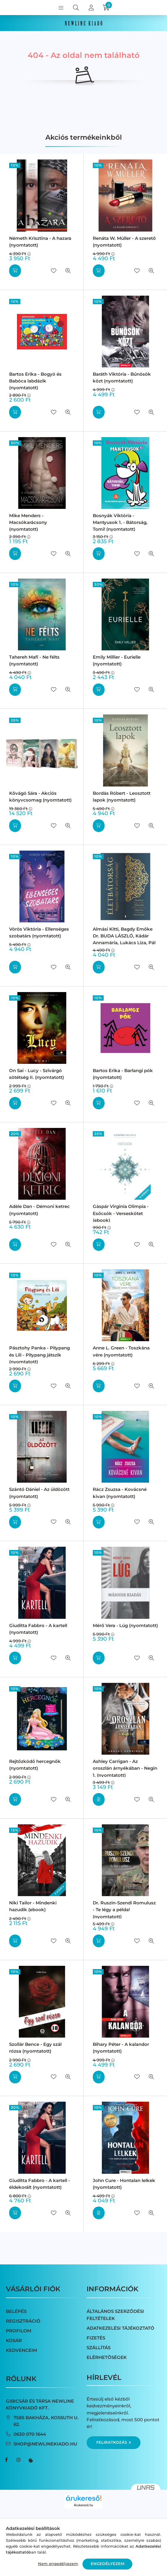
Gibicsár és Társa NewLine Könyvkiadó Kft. (40, 2404)
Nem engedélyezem (58, 2563)
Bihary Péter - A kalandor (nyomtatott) (121, 2047)
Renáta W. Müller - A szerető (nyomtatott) (124, 241)
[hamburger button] (61, 8)
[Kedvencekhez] (53, 270)
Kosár (14, 2340)
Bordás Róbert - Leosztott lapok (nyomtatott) (122, 796)
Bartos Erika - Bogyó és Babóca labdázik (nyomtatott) (35, 380)
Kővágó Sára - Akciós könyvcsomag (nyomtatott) (40, 796)
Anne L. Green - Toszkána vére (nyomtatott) (121, 1351)
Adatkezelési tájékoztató (120, 2328)
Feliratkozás (113, 2442)
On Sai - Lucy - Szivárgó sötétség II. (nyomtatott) (36, 1074)
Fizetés (96, 2338)
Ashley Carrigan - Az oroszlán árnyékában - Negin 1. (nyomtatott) (125, 1768)
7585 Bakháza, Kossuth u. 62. (46, 2421)
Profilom (18, 2331)
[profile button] (91, 8)
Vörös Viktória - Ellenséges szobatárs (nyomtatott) (39, 932)
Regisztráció (23, 2321)
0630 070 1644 (30, 2434)
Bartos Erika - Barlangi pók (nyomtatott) (123, 1074)
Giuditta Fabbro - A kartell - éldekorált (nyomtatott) (39, 2184)
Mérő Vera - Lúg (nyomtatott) (125, 1625)
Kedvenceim (21, 2350)
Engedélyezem (107, 2563)
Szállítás (98, 2347)
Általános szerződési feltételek (115, 2314)
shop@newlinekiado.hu (45, 2444)
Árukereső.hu (83, 2505)
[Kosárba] (15, 270)
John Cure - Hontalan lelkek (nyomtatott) (124, 2184)
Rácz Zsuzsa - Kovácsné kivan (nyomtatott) (120, 1492)
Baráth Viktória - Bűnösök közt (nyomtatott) (122, 377)
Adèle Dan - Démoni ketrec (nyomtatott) (39, 1210)
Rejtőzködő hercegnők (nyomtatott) (35, 1764)
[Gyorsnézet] (68, 270)
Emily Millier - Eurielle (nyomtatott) (116, 660)
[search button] (76, 8)
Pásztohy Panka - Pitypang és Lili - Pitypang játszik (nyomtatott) (39, 1354)
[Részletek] (99, 1799)
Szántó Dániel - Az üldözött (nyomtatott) (39, 1492)
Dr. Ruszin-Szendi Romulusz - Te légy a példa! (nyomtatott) (124, 1909)
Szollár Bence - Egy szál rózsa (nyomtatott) (35, 2047)
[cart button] (106, 8)
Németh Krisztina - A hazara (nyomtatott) (40, 241)
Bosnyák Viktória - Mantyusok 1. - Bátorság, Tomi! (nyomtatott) (120, 522)
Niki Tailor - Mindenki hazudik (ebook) (33, 1906)
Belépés (16, 2311)
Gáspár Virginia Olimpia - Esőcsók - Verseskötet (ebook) (121, 1213)
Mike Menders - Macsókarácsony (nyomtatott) (28, 522)
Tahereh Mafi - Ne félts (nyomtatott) (34, 660)
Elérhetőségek (107, 2357)
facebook (6, 2460)
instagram (18, 2460)
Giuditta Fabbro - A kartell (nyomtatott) (38, 1629)
